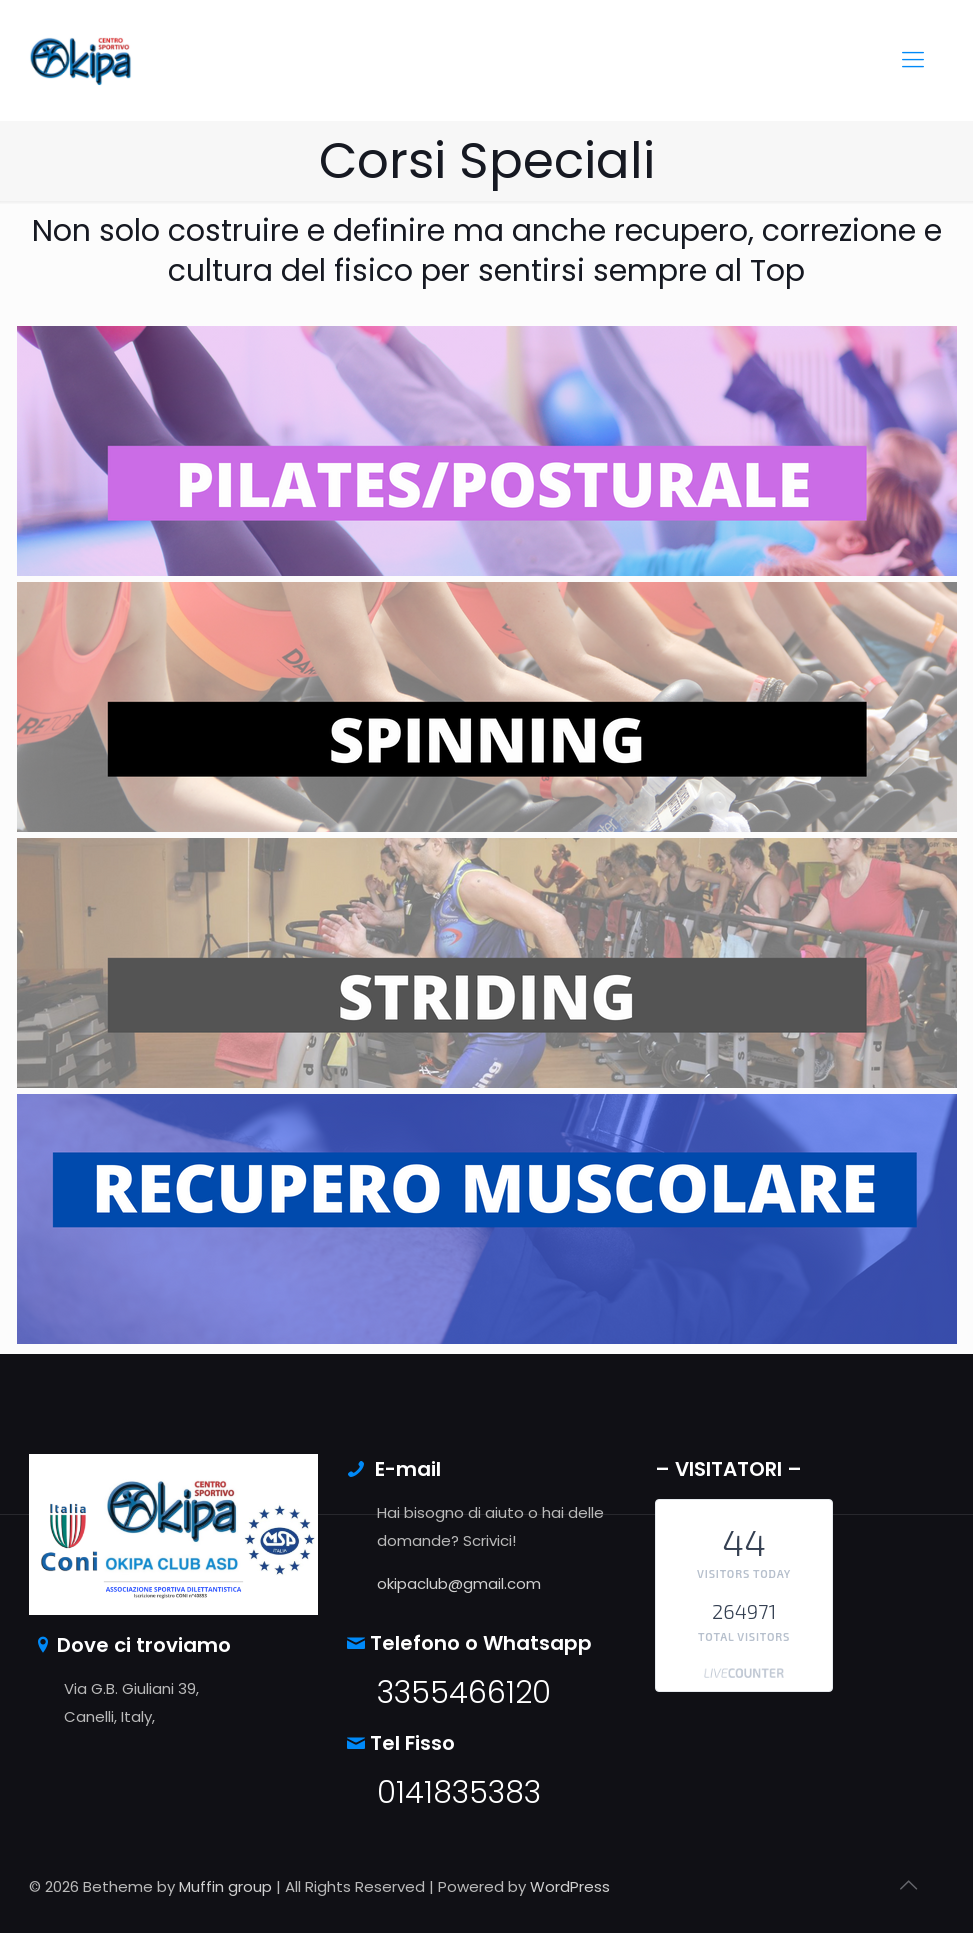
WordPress (570, 1886)
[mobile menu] (913, 60)
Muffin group (225, 1886)
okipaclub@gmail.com (459, 1583)
